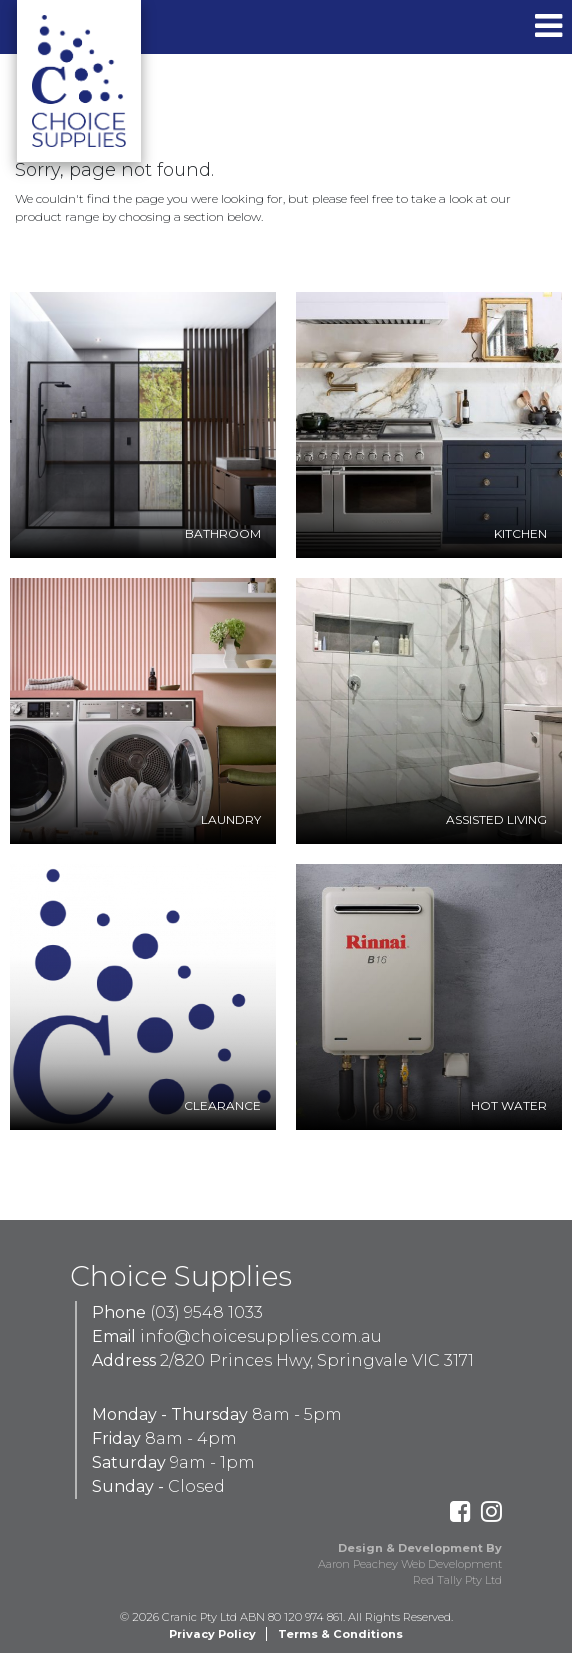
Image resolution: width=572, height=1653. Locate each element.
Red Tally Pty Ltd (457, 1580)
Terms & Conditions (340, 1634)
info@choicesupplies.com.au (261, 1336)
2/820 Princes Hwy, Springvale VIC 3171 (317, 1360)
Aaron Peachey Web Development (410, 1564)
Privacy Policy (212, 1634)
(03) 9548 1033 (206, 1312)
